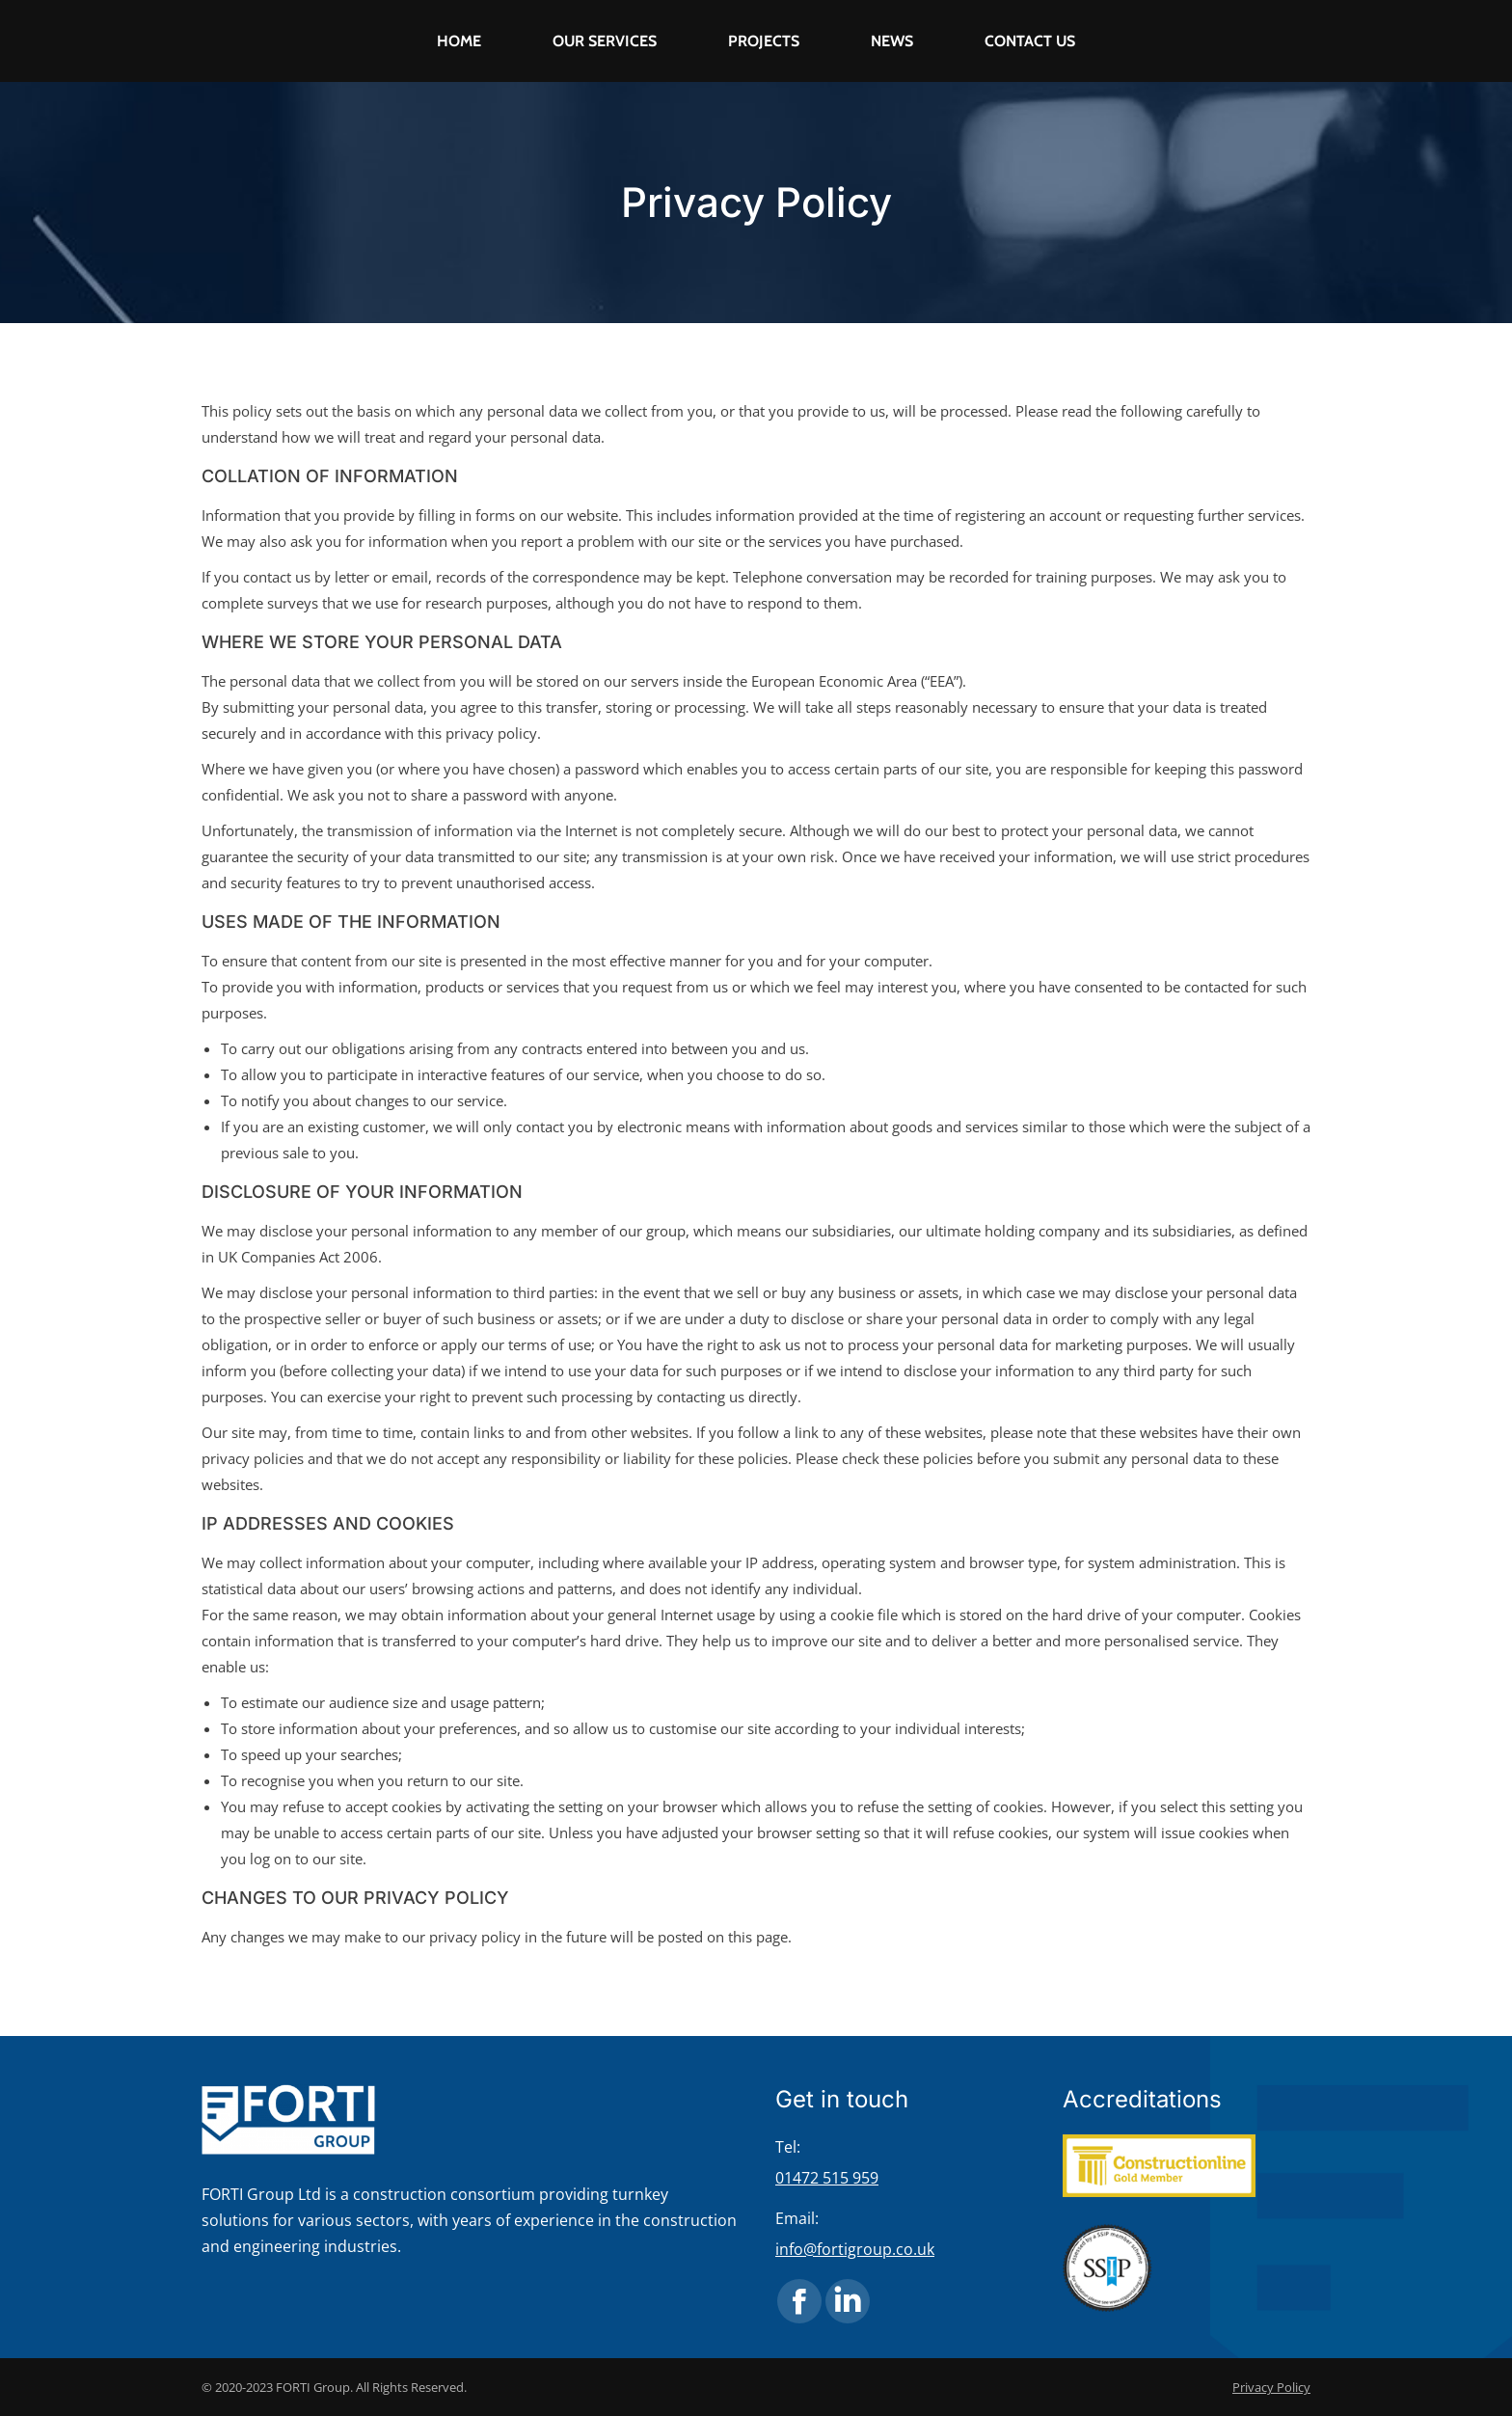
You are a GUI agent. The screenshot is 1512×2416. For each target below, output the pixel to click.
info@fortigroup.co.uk (854, 2249)
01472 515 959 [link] (826, 2177)
